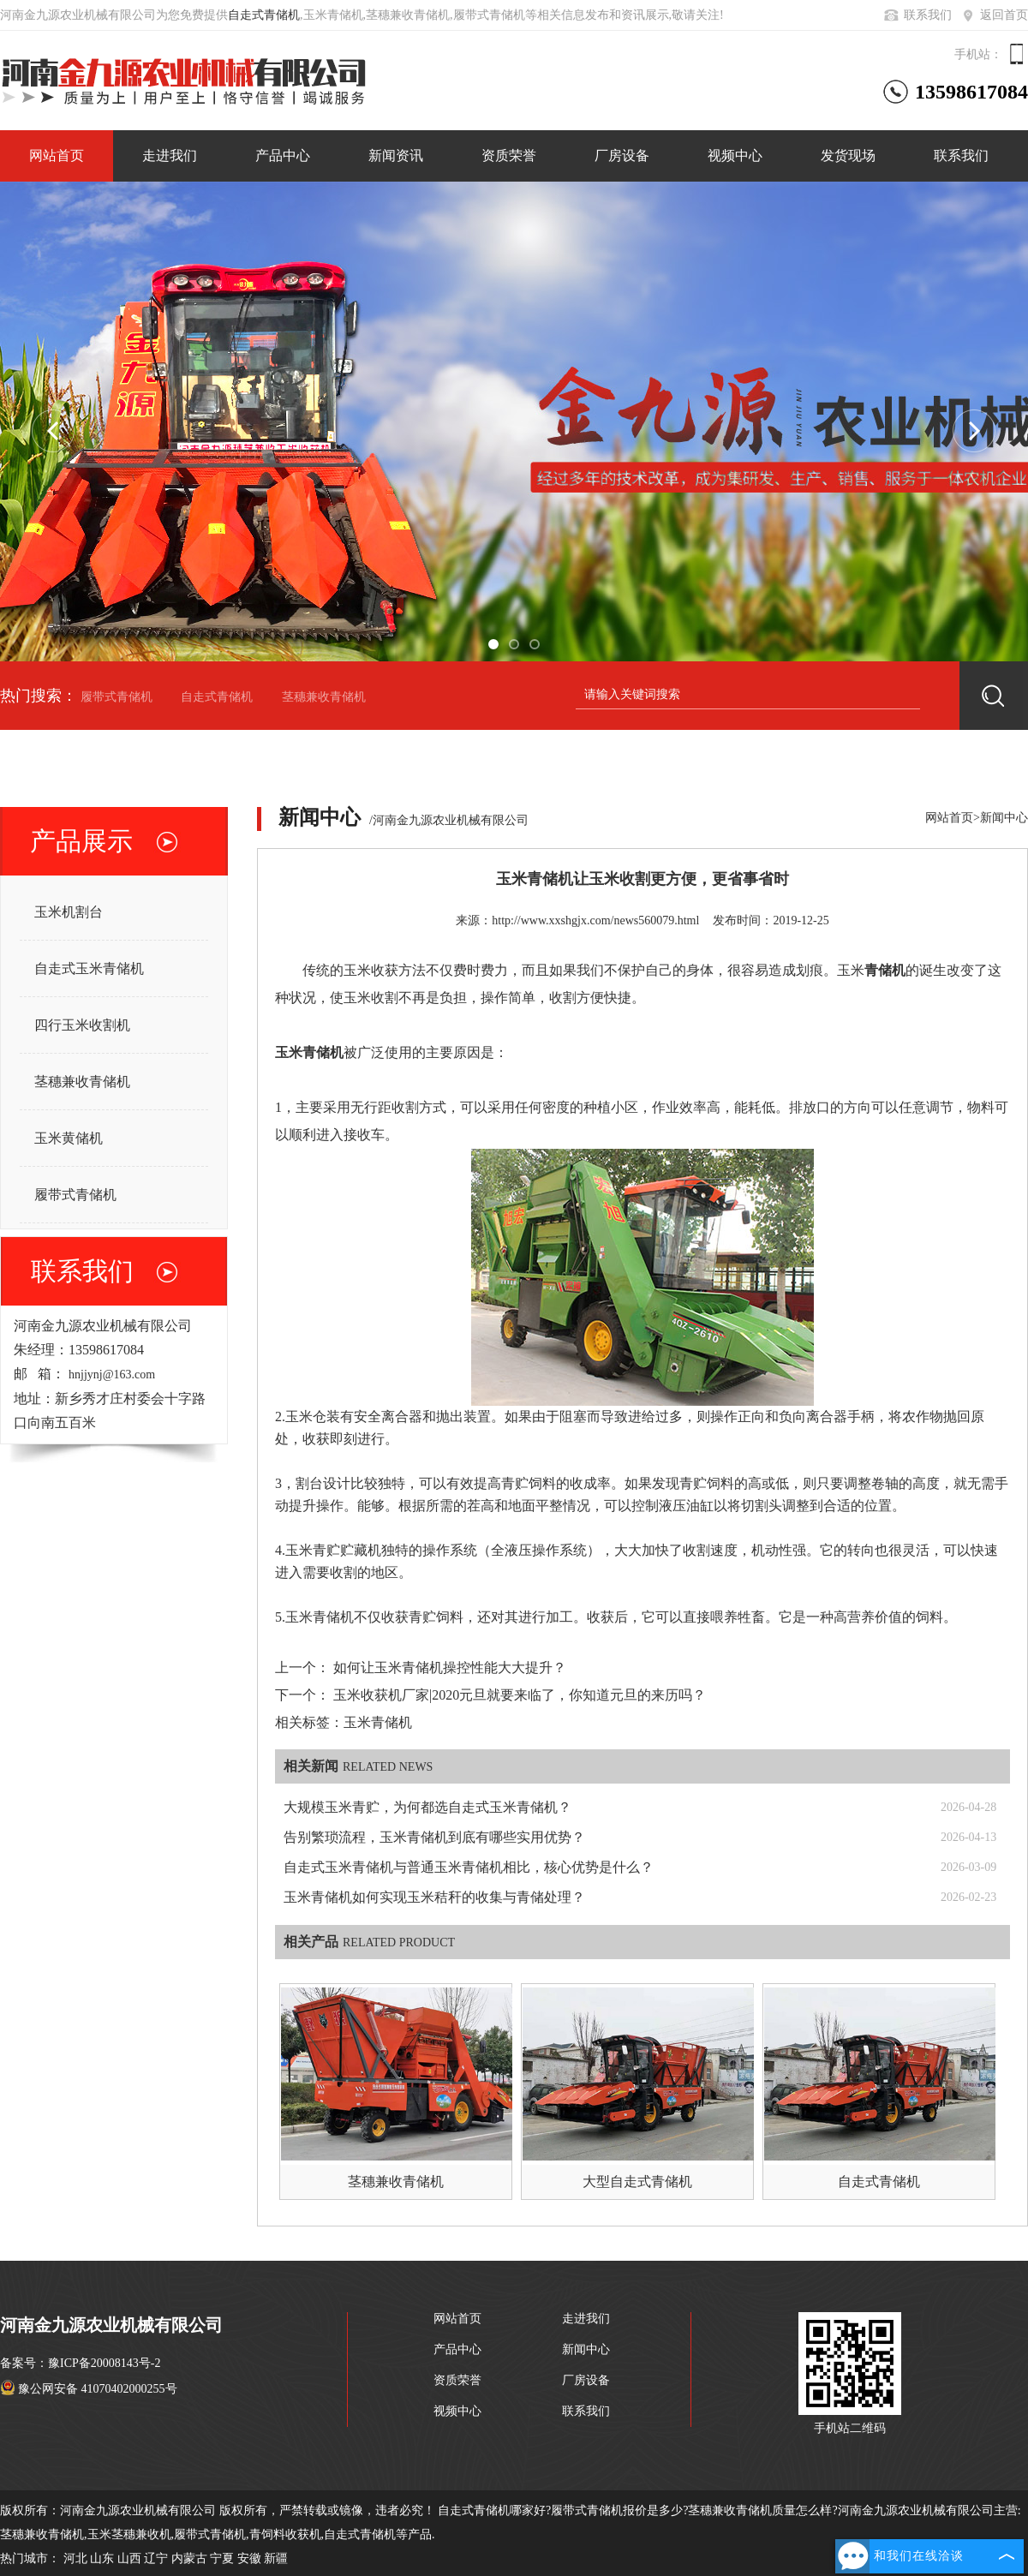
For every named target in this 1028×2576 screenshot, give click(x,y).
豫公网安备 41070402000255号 (88, 2388)
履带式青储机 (116, 696)
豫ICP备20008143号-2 (104, 2363)
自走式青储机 (264, 15)
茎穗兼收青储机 (324, 696)
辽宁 (156, 2558)
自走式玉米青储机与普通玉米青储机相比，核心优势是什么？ (469, 1867)
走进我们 (169, 155)
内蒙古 (189, 2558)
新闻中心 (1004, 817)
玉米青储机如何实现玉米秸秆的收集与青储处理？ (434, 1897)
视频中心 (735, 155)
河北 (75, 2558)
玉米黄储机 (68, 1138)
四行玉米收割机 (82, 1025)
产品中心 (282, 155)
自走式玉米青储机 (89, 968)
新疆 (276, 2558)
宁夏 (222, 2558)
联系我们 (917, 15)
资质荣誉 (508, 155)
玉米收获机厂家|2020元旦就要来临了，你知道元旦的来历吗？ (519, 1695)
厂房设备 (622, 155)
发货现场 (848, 155)
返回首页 (993, 15)
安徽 (249, 2558)
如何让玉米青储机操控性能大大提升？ (449, 1667)
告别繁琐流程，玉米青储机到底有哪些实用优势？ (434, 1837)
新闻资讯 (395, 155)
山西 (129, 2558)
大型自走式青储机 (637, 2181)
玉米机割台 (68, 912)
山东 (102, 2558)
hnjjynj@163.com (112, 1374)
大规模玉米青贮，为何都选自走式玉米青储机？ (427, 1807)
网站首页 (56, 155)
